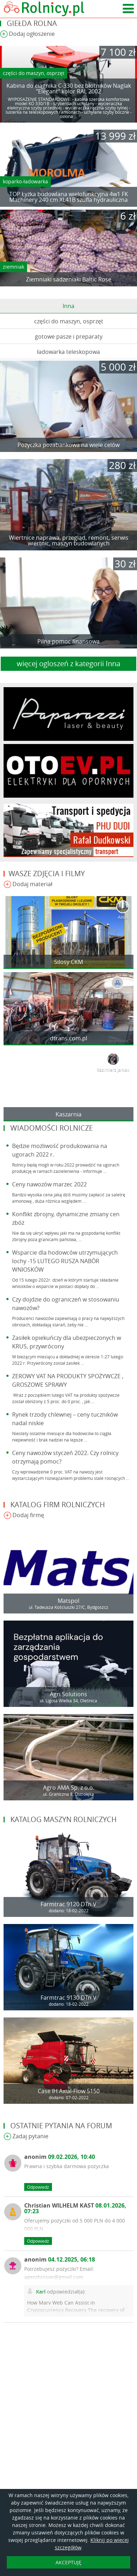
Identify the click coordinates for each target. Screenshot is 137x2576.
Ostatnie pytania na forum (61, 2125)
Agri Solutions (68, 1694)
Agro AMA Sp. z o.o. (68, 1787)
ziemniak (13, 266)
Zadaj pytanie (26, 2136)
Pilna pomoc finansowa (68, 641)
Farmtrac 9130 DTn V (68, 1997)
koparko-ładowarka (25, 181)
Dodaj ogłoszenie (27, 34)
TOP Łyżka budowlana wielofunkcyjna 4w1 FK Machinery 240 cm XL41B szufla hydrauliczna (68, 197)
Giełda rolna (32, 23)
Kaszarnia (68, 1114)
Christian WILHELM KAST (75, 2208)
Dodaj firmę (24, 1515)
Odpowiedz (38, 2187)
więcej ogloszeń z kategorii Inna (68, 663)
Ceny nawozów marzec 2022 (49, 1184)
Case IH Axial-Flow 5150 (69, 2091)
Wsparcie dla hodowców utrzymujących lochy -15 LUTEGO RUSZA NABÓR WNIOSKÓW (65, 1261)
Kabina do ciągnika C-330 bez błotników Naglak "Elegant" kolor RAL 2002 (68, 88)
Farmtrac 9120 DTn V (68, 1904)
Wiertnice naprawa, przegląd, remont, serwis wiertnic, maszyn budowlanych (68, 540)
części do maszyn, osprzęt (33, 73)
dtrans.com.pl (68, 1038)
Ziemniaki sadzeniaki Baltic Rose (68, 279)
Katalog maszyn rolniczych (63, 1819)
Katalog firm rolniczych (57, 1504)
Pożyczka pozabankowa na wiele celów (68, 445)
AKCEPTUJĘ (68, 2562)
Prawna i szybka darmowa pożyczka (66, 2166)
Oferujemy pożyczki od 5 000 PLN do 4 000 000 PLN (74, 2224)
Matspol (68, 1601)
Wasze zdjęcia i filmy (47, 873)
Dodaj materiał (28, 884)
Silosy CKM (68, 962)
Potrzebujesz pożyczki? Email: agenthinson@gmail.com (59, 2272)
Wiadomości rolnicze (51, 1128)
